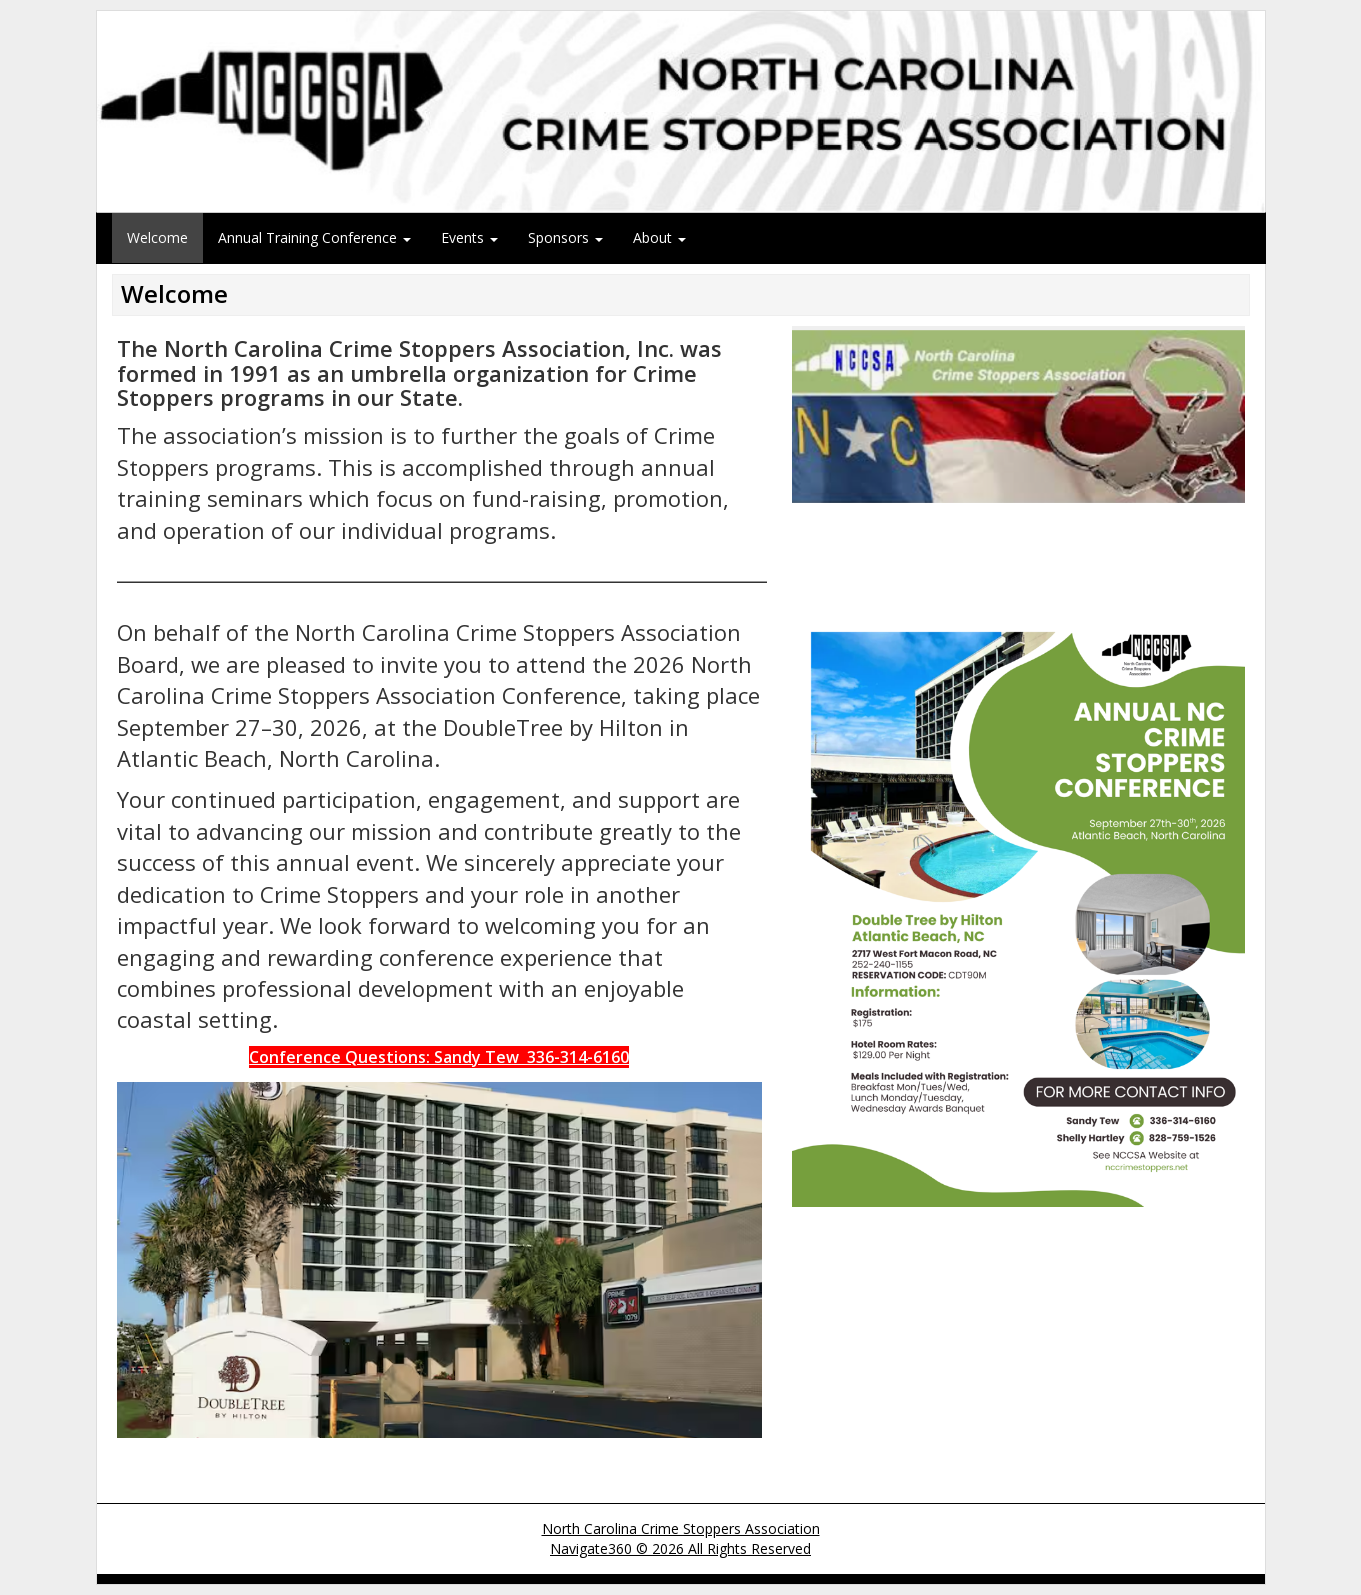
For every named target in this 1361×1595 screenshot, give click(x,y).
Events (469, 237)
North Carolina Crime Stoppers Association (681, 1528)
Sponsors (565, 237)
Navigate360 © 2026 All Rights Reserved (680, 1548)
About (659, 237)
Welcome (157, 237)
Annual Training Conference (314, 237)
